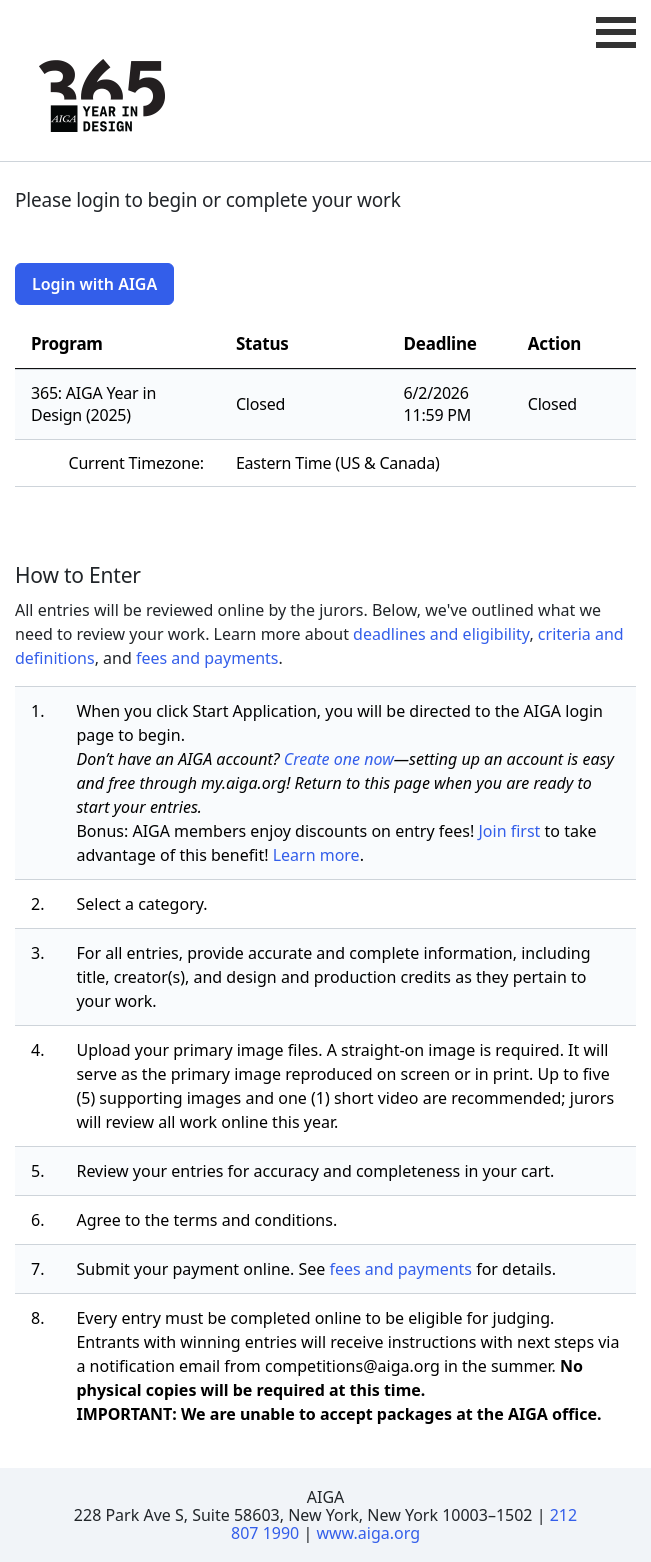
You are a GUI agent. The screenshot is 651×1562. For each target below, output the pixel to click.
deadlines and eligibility (441, 634)
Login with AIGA (94, 284)
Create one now (339, 759)
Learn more (316, 855)
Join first (509, 831)
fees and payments (207, 658)
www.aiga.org (368, 1533)
